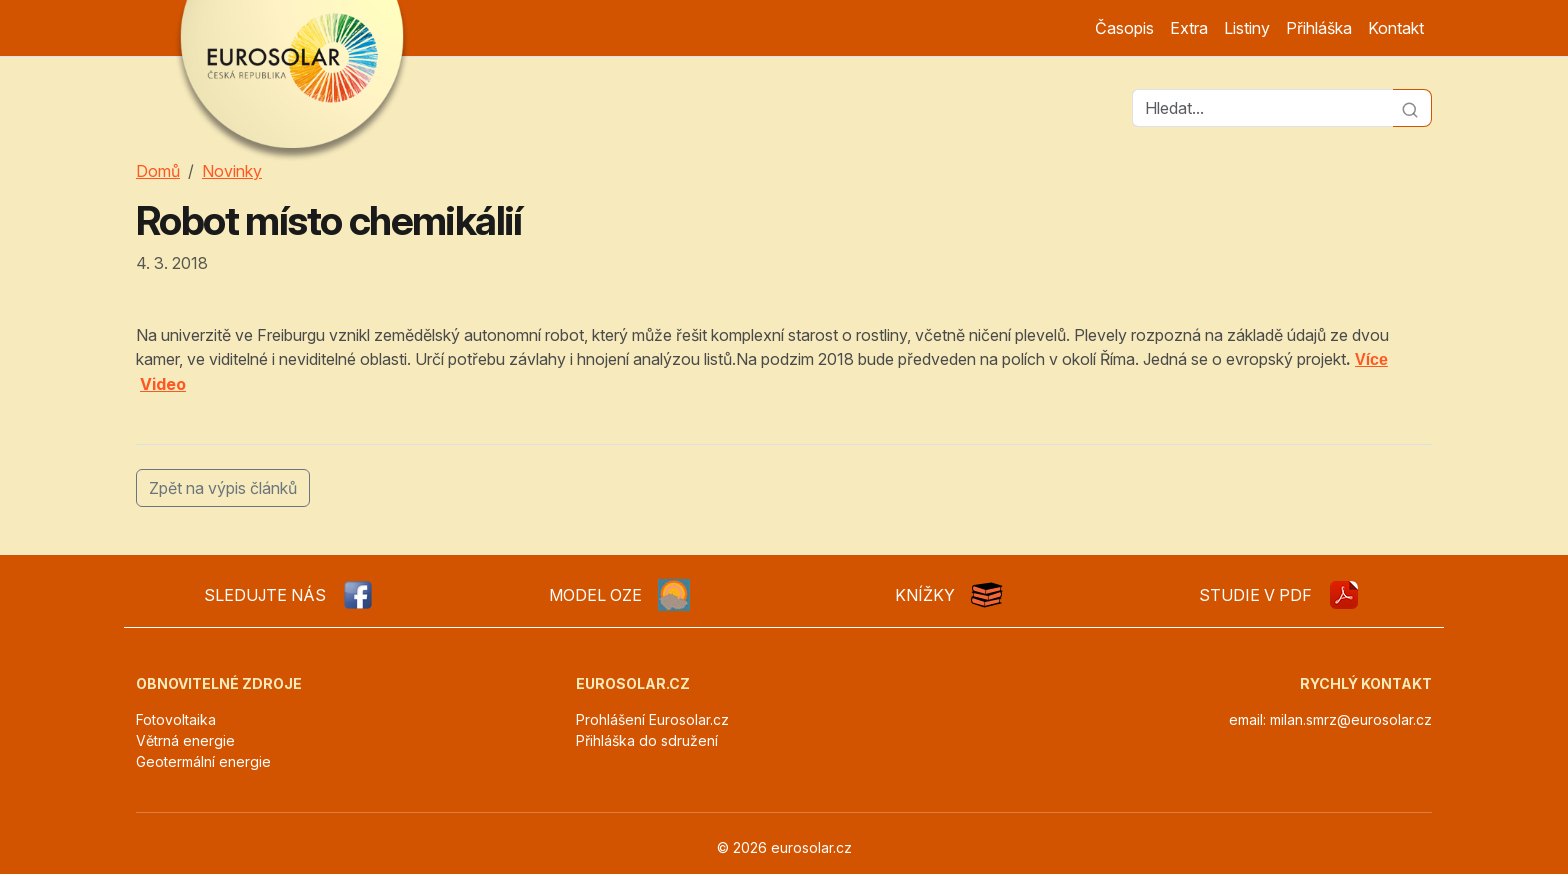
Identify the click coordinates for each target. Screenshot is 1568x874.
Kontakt (1396, 28)
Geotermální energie (203, 761)
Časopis (1124, 28)
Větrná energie (185, 740)
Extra (1189, 28)
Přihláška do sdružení (647, 740)
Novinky (232, 171)
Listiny (1247, 28)
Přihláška (1319, 28)
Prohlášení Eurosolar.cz (652, 719)
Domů (158, 171)
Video (163, 384)
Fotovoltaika (176, 719)
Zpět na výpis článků (223, 488)
